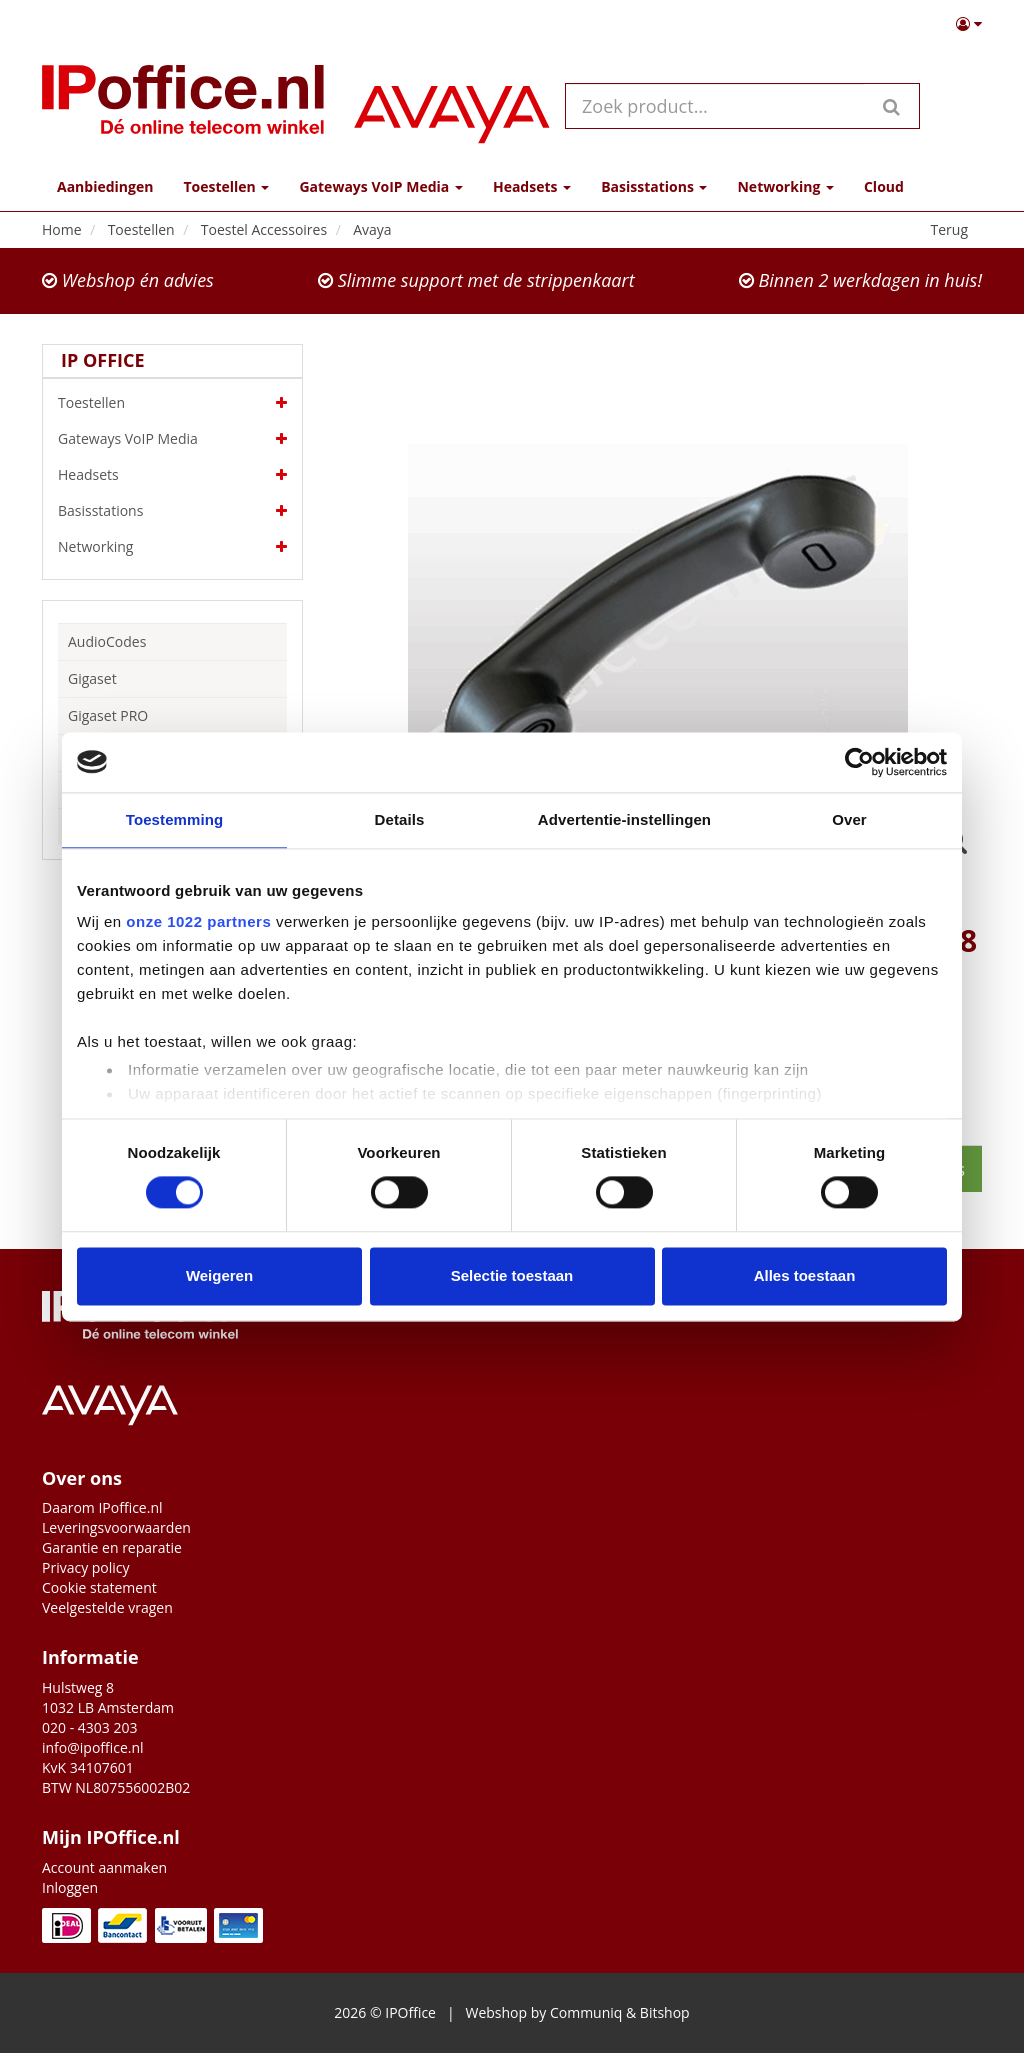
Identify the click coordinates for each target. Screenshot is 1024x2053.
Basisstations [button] (654, 186)
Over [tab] (849, 819)
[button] (969, 24)
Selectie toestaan (512, 1275)
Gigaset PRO (108, 715)
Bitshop (665, 2012)
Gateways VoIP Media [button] (380, 186)
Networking (172, 547)
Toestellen (172, 403)
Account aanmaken (104, 1867)
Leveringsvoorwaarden (116, 1527)
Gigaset (92, 678)
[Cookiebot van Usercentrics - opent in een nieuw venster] (859, 762)
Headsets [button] (532, 186)
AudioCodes (107, 641)
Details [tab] (400, 819)
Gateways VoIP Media (172, 439)
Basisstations (172, 511)
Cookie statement (99, 1587)
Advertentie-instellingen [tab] (624, 819)
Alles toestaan (805, 1275)
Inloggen (70, 1887)
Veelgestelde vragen (107, 1607)
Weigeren (219, 1275)
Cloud (884, 186)
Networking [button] (785, 186)
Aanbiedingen (105, 186)
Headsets (172, 475)
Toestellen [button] (226, 186)
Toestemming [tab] (175, 819)
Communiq (586, 2012)
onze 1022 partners (198, 921)
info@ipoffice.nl (93, 1747)
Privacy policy (86, 1567)
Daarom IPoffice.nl (102, 1507)
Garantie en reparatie (112, 1547)
